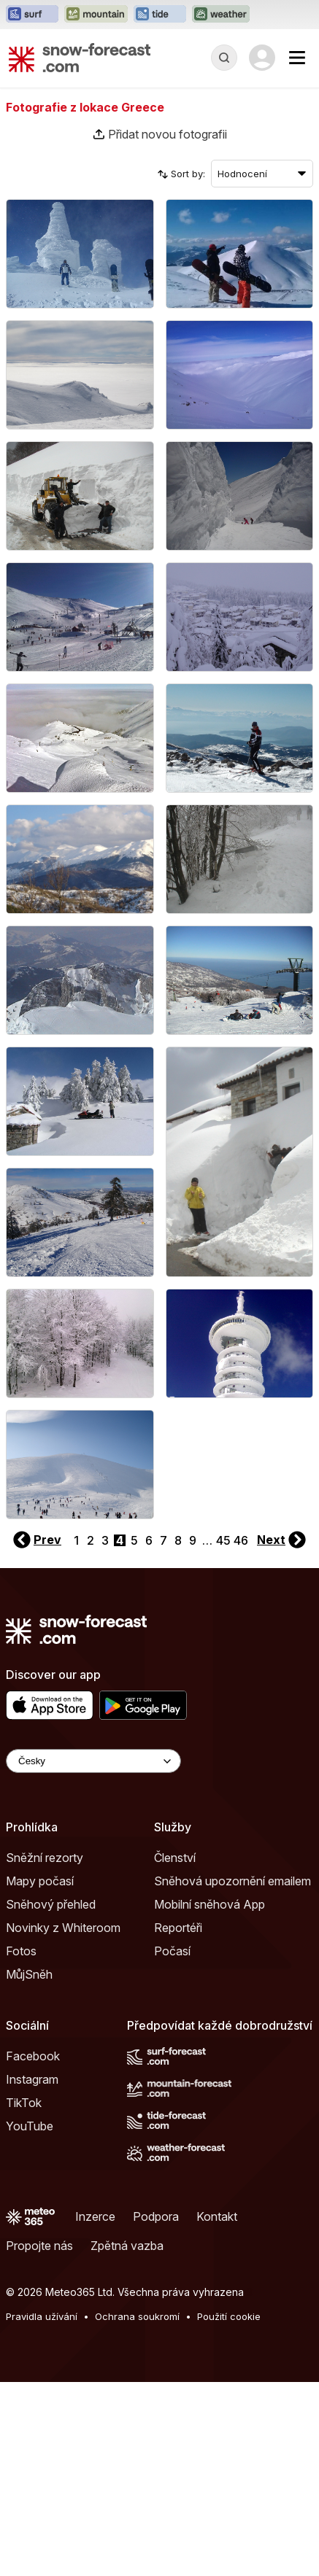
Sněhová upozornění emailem (232, 1881)
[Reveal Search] (224, 57)
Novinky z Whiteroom (63, 1927)
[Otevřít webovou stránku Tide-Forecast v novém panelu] (160, 14)
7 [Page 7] (163, 1540)
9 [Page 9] (192, 1540)
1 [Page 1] (76, 1540)
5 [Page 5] (134, 1540)
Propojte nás (39, 2245)
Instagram (32, 2079)
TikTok (24, 2102)
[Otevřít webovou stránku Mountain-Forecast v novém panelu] (96, 14)
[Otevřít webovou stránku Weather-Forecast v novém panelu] (221, 14)
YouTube (29, 2126)
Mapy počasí (40, 1881)
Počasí (172, 1951)
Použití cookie (229, 2316)
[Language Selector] (93, 1761)
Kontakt (216, 2216)
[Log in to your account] (262, 57)
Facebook (33, 2056)
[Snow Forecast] (79, 57)
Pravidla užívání (41, 2316)
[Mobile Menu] (297, 57)
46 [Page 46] (241, 1540)
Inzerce (95, 2216)
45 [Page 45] (223, 1540)
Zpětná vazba (127, 2245)
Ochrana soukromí (137, 2316)
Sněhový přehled (51, 1904)
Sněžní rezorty (44, 1857)
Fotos (21, 1951)
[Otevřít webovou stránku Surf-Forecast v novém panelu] (32, 14)
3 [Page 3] (105, 1540)
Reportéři (178, 1927)
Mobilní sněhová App (209, 1904)
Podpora (156, 2216)
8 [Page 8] (178, 1540)
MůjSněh (29, 1974)
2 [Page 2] (90, 1540)
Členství (175, 1857)
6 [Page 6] (149, 1540)
